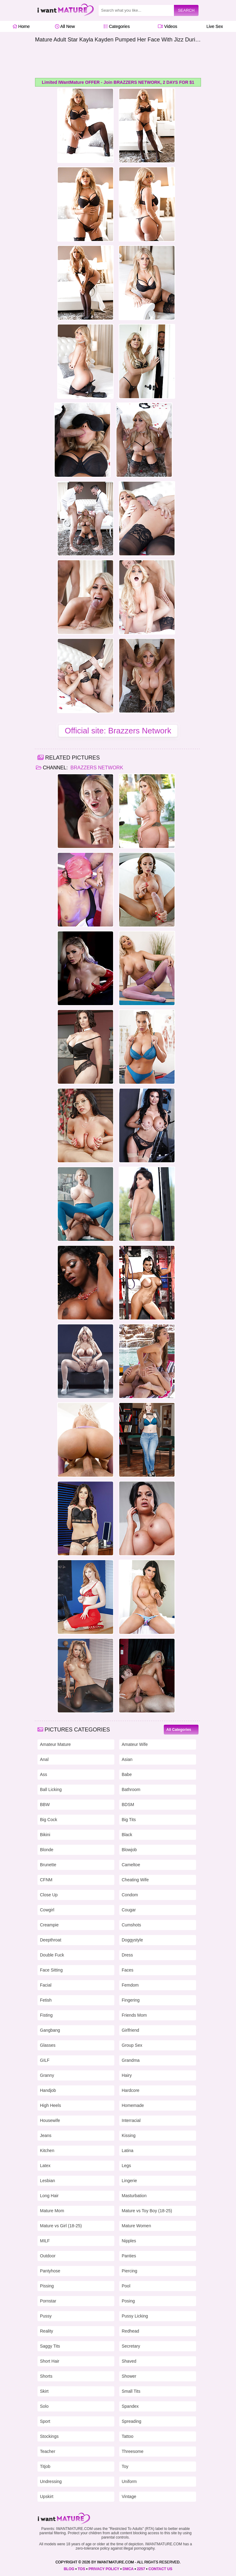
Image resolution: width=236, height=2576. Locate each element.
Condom (130, 1894)
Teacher (47, 2451)
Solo (44, 2406)
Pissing (47, 2285)
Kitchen (47, 2150)
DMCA (128, 2569)
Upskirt (46, 2496)
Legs (126, 2165)
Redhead (130, 2331)
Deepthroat (50, 1939)
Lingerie (129, 2180)
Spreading (131, 2421)
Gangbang (50, 2030)
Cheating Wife (135, 1879)
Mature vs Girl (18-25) (61, 2225)
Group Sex (132, 2045)
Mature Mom (52, 2210)
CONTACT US (160, 2569)
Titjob (45, 2466)
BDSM (128, 1804)
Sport (45, 2421)
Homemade (133, 2105)
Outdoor (48, 2255)
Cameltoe (131, 1864)
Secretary (131, 2346)
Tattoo (127, 2436)
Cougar (129, 1909)
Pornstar (48, 2300)
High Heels (50, 2105)
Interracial (131, 2120)
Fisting (46, 2015)
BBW (45, 1804)
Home (21, 26)
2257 (141, 2569)
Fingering (131, 2000)
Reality (46, 2331)
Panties (129, 2255)
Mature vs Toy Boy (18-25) (147, 2210)
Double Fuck (52, 1954)
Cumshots (131, 1924)
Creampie (49, 1924)
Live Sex (213, 26)
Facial (45, 1985)
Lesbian (47, 2180)
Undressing (51, 2481)
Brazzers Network (96, 767)
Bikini (45, 1834)
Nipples (129, 2240)
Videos (167, 26)
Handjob (48, 2090)
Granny (47, 2075)
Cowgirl (47, 1909)
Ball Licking (51, 1789)
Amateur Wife (135, 1744)
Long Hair (49, 2195)
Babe (127, 1774)
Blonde (46, 1849)
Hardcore (131, 2090)
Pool (126, 2285)
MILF (45, 2240)
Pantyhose (50, 2270)
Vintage (129, 2496)
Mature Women (136, 2225)
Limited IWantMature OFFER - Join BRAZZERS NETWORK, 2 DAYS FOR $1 (118, 82)
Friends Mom (134, 2015)
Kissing (129, 2135)
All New (65, 26)
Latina (127, 2150)
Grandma (131, 2060)
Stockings (49, 2436)
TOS (81, 2569)
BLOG (69, 2569)
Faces (127, 1970)
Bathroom (131, 1789)
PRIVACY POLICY (103, 2569)
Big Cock (48, 1819)
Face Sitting (51, 1970)
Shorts (46, 2376)
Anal (44, 1759)
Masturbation (134, 2195)
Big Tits (129, 1819)
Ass (43, 1774)
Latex (45, 2165)
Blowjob (129, 1849)
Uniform (129, 2481)
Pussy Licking (135, 2316)
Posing (128, 2300)
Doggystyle (132, 1939)
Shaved (129, 2361)
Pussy (46, 2316)
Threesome (133, 2451)
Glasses (48, 2045)
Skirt (44, 2391)
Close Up (49, 1894)
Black (127, 1834)
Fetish (46, 2000)
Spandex (130, 2406)
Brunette (48, 1864)
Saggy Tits (50, 2346)
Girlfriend (130, 2030)
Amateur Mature (55, 1744)
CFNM (46, 1879)
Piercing (129, 2270)
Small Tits (131, 2391)
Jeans (45, 2135)
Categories (117, 26)
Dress (127, 1954)
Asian (127, 1759)
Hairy (127, 2075)
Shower (129, 2376)
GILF (44, 2060)
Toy (125, 2466)
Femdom (130, 1985)
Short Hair (49, 2361)
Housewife (50, 2120)
